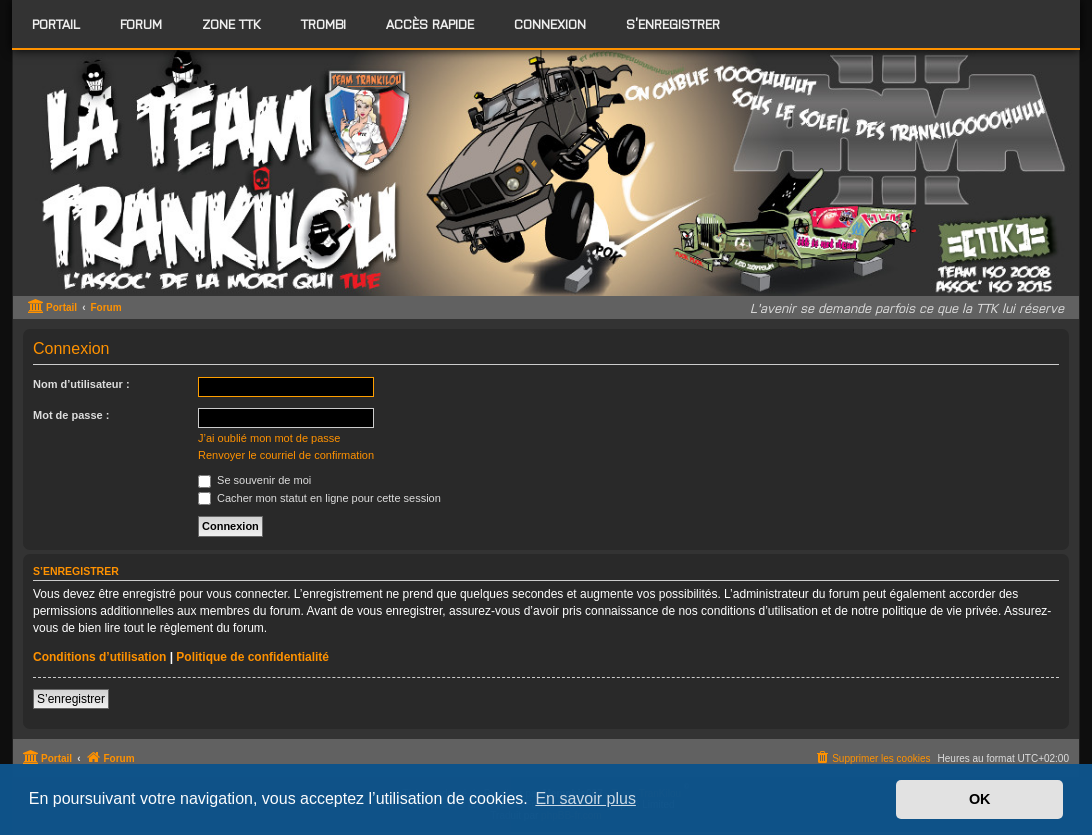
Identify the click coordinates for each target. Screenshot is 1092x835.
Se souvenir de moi (254, 480)
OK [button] (980, 799)
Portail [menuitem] (56, 23)
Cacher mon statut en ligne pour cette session (319, 498)
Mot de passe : (71, 415)
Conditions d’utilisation (99, 657)
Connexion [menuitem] (550, 23)
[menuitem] (141, 24)
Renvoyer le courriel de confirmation (286, 455)
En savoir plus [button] (585, 798)
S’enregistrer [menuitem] (673, 23)
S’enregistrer (71, 699)
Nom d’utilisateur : (81, 384)
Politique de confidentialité (252, 657)
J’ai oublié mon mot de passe (269, 438)
